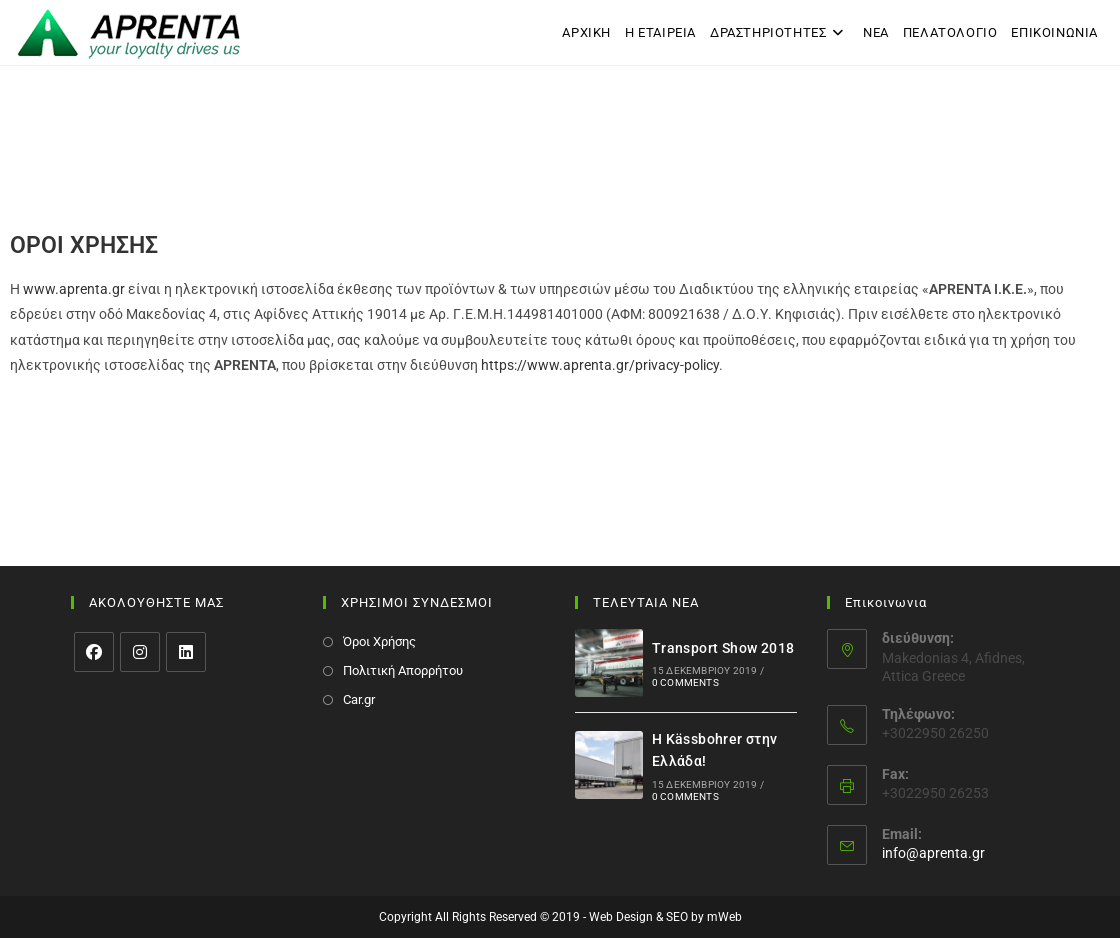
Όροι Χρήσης (379, 641)
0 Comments (685, 682)
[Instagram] (140, 652)
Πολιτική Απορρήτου (403, 670)
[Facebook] (94, 652)
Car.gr (359, 699)
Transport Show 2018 (723, 648)
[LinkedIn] (186, 652)
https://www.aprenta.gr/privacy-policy (600, 365)
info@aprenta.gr (933, 853)
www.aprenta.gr (74, 289)
